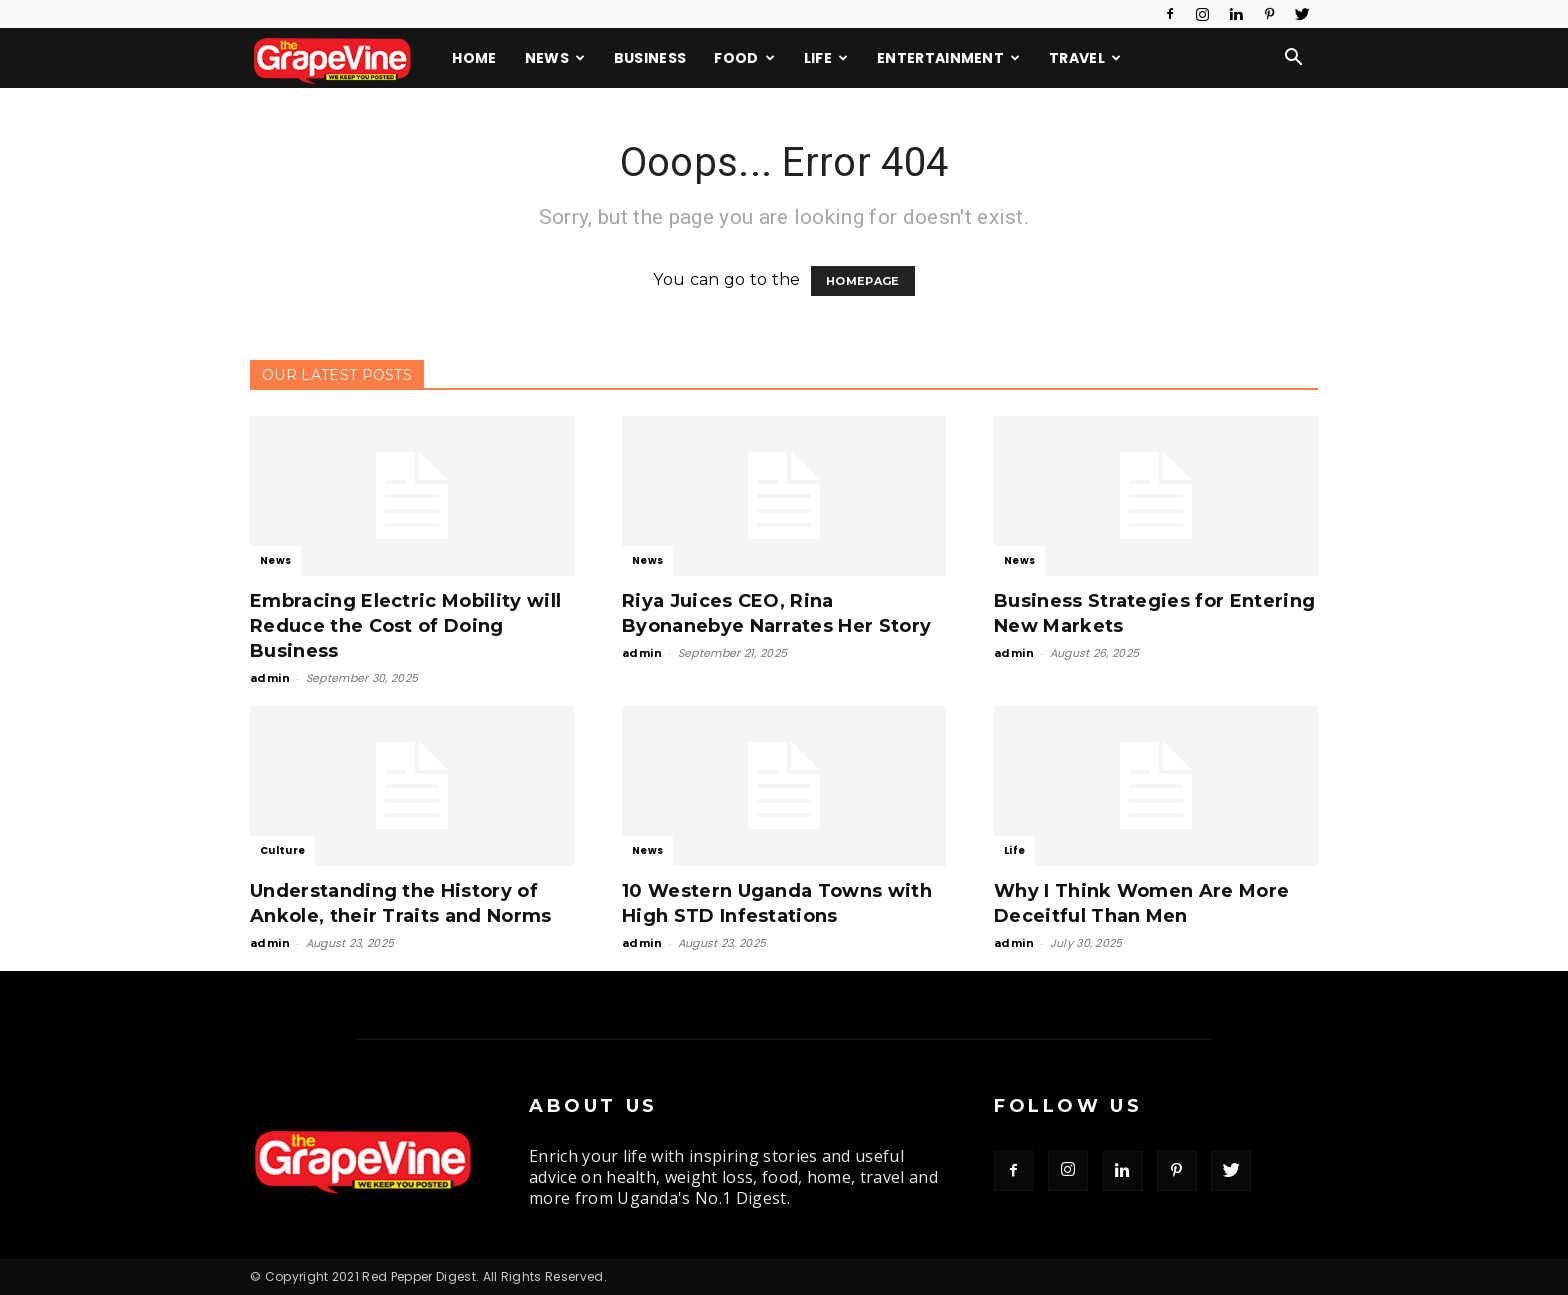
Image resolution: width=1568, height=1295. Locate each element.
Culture (282, 850)
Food (744, 58)
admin (270, 678)
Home (474, 58)
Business (650, 58)
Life (826, 58)
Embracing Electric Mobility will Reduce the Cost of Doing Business (405, 626)
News (555, 58)
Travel (1085, 58)
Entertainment (949, 58)
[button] (1294, 59)
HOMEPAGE (863, 281)
